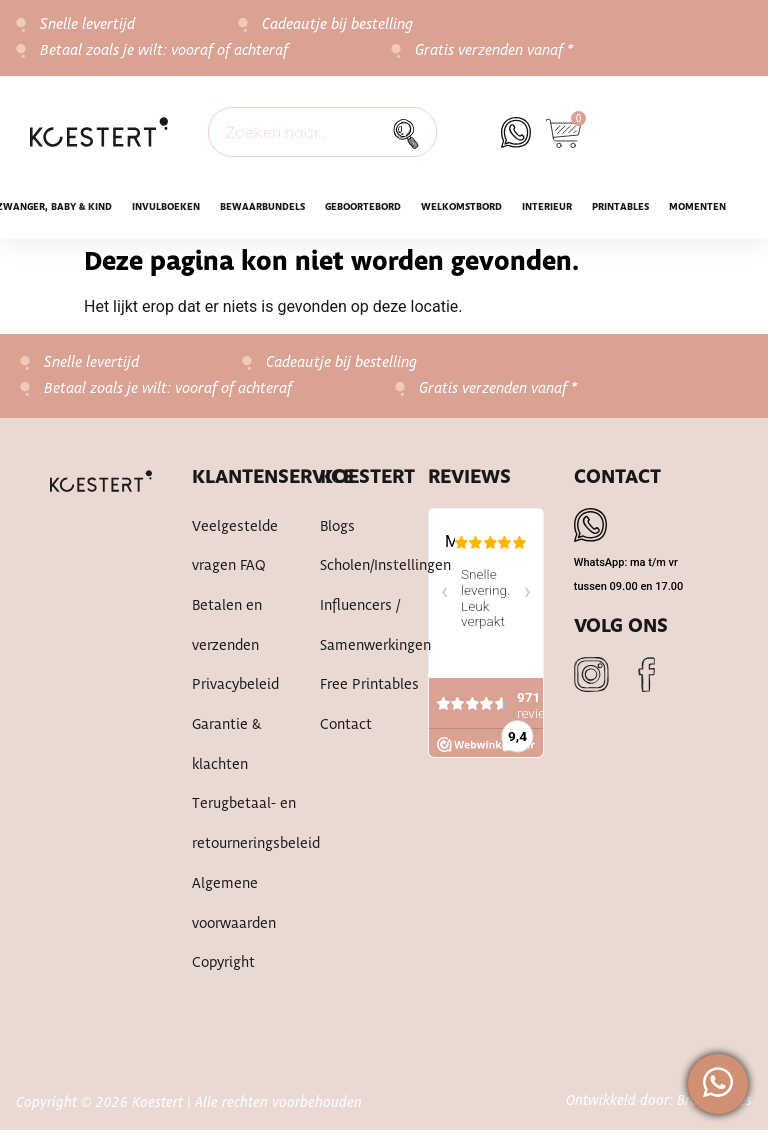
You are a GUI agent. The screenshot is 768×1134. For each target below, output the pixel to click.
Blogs (337, 528)
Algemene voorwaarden (234, 908)
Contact (346, 728)
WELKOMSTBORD (461, 207)
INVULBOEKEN (166, 207)
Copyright (223, 968)
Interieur (547, 207)
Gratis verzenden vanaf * (494, 51)
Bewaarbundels (262, 207)
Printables (620, 207)
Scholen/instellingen (385, 568)
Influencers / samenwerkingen (375, 628)
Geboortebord (363, 207)
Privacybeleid (235, 688)
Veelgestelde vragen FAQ (235, 548)
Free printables (369, 688)
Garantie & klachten (226, 748)
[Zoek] (411, 132)
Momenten (697, 207)
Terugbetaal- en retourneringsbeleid (256, 828)
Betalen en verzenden (227, 628)
